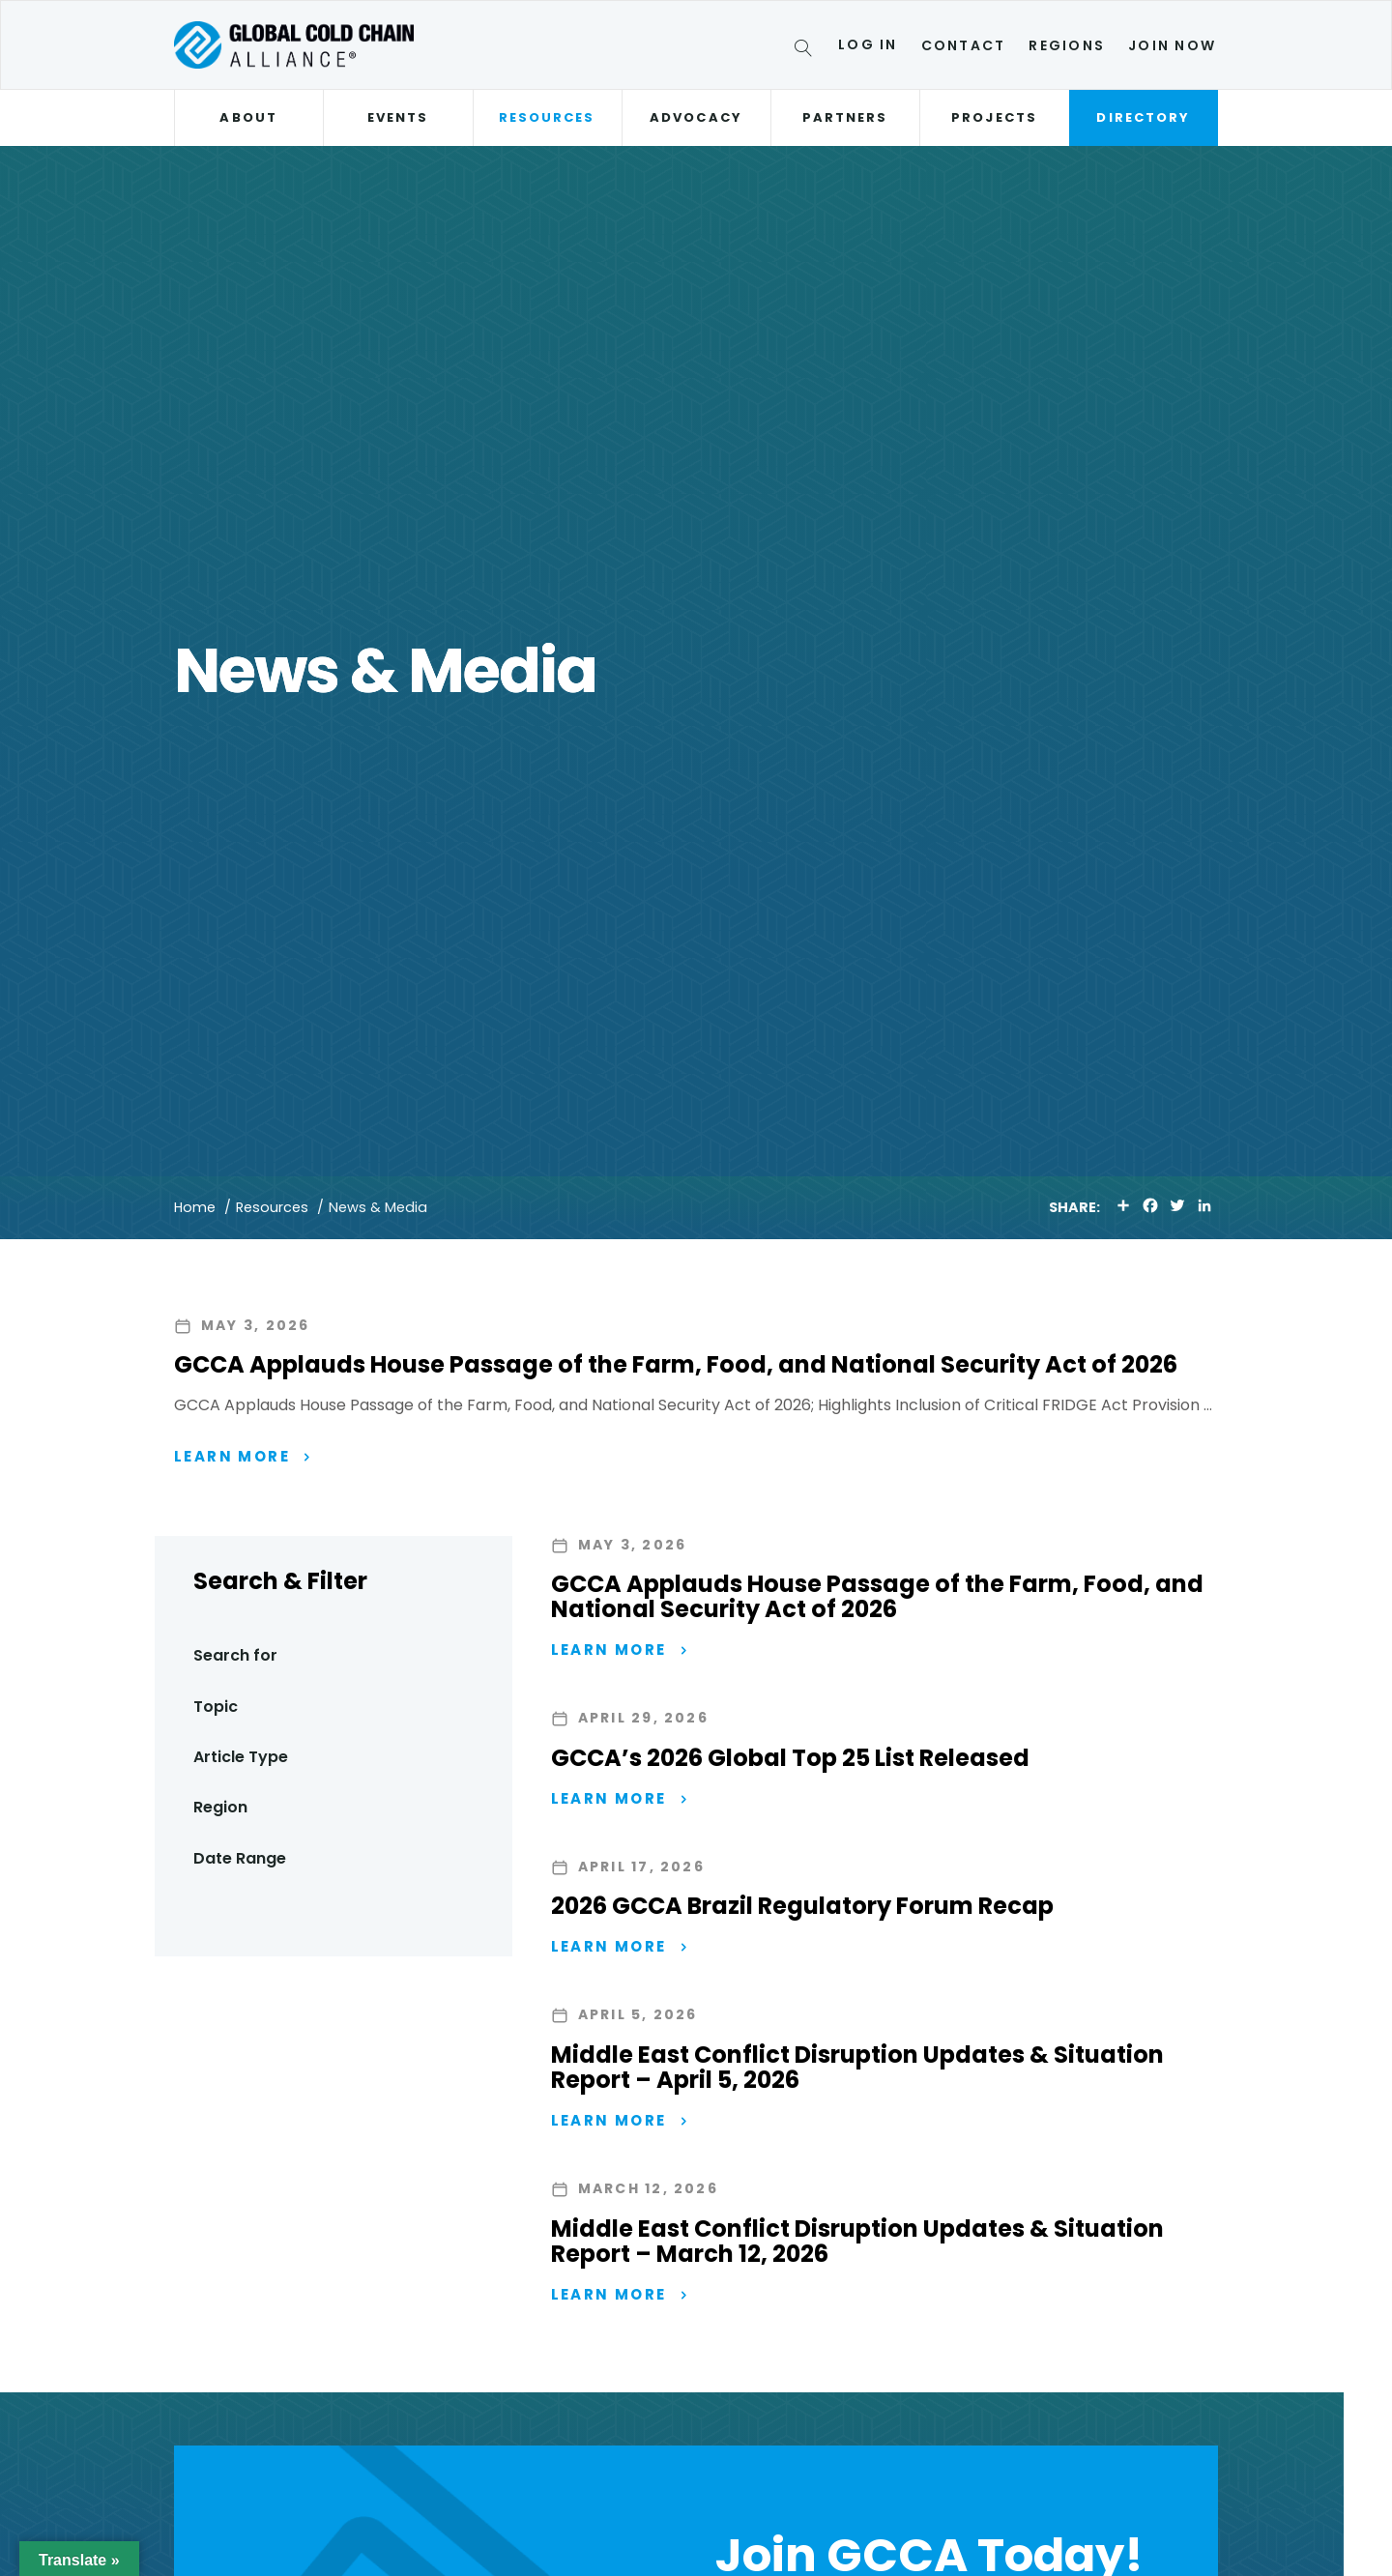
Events (397, 117)
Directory (1143, 117)
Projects (994, 117)
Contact (963, 45)
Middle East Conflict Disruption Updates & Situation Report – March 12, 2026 (857, 2247)
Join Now (1172, 45)
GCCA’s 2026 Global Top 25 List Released (790, 1760)
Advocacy (696, 117)
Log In (867, 44)
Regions (1067, 45)
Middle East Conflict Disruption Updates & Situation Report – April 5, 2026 (857, 2072)
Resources (547, 117)
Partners (845, 117)
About (247, 117)
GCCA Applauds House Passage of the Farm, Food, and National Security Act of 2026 (675, 1364)
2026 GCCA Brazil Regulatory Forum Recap (802, 1910)
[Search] (806, 51)
